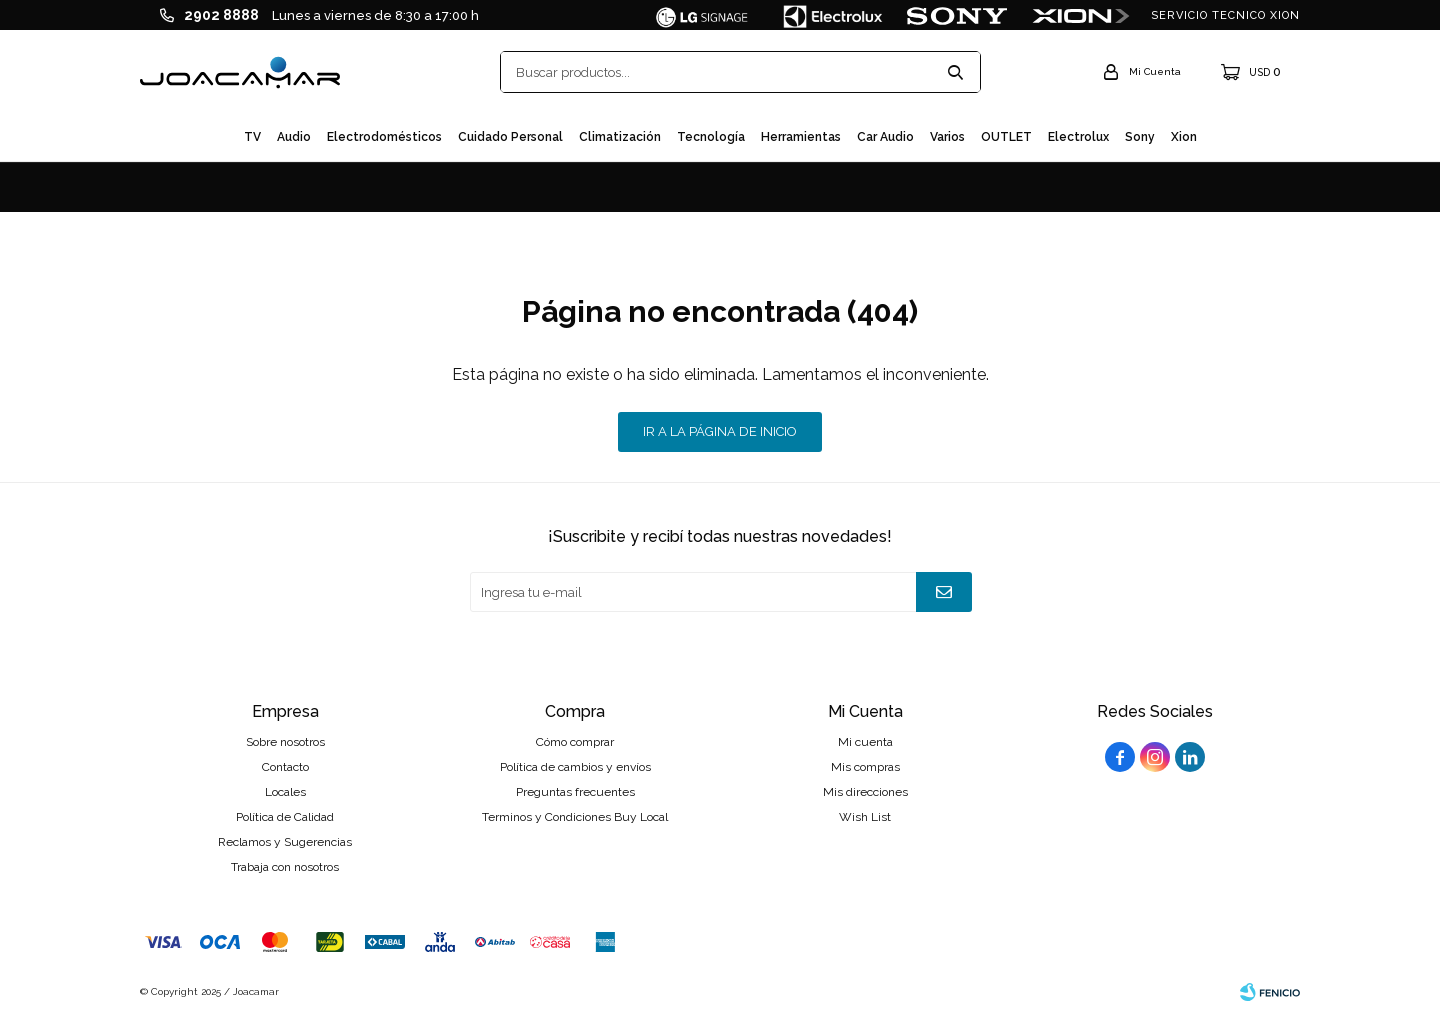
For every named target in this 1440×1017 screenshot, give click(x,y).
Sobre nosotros (285, 742)
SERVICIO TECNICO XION (1225, 15)
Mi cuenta (865, 742)
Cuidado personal (510, 137)
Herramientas (801, 137)
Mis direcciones (865, 792)
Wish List (865, 817)
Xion (1184, 137)
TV (252, 137)
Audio (294, 137)
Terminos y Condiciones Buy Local (575, 817)
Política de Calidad (285, 817)
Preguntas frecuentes (575, 792)
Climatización (620, 137)
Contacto (285, 767)
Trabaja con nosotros (285, 867)
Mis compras (865, 767)
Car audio (885, 137)
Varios (947, 137)
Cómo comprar (575, 742)
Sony (1140, 137)
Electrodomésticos (384, 137)
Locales (285, 792)
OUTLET (1006, 137)
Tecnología (711, 137)
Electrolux (1078, 137)
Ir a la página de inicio (720, 431)
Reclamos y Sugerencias (285, 842)
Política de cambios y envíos (575, 767)
